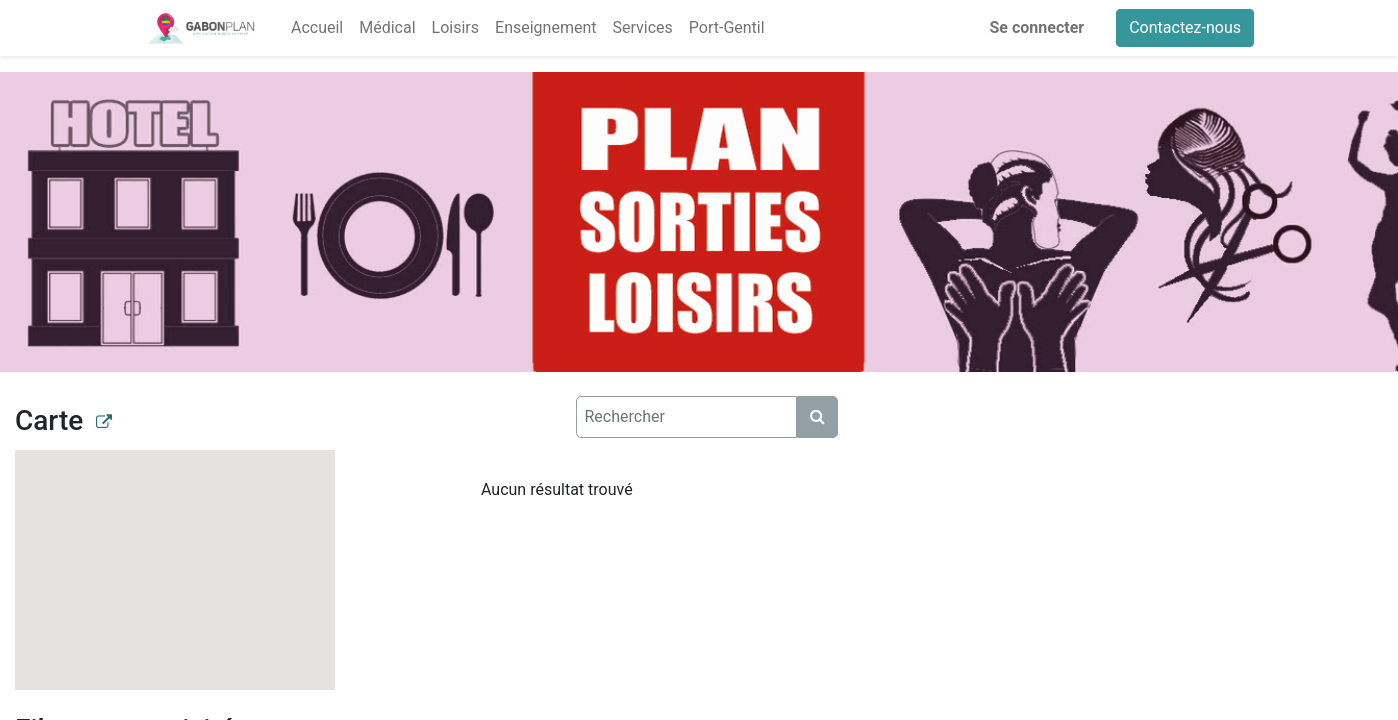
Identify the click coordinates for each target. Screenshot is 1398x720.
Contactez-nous (1185, 27)
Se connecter (1037, 27)
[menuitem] (317, 28)
